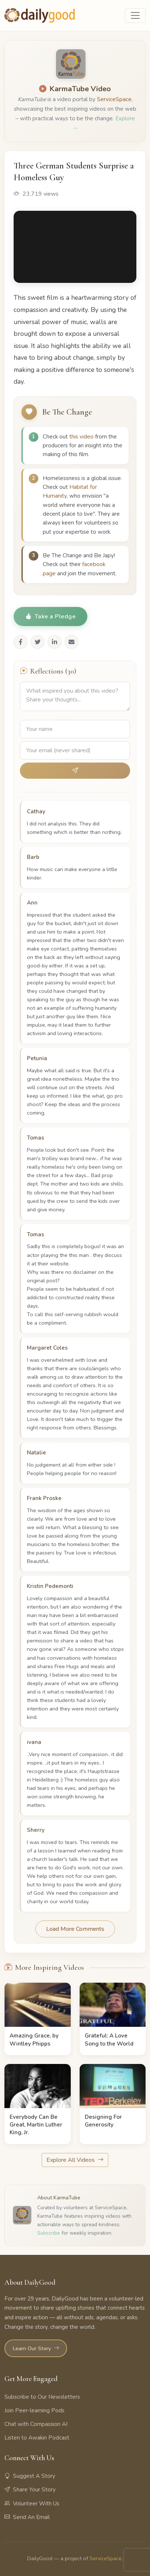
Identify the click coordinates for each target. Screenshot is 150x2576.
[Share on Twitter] (38, 642)
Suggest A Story (29, 2476)
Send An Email (27, 2517)
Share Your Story (30, 2489)
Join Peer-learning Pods (34, 2410)
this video (81, 436)
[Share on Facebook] (21, 642)
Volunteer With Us (31, 2503)
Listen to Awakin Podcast (36, 2437)
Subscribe (48, 2232)
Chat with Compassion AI (35, 2424)
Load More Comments (75, 1929)
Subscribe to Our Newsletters (42, 2397)
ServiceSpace (114, 99)
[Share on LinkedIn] (55, 642)
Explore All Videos (75, 2160)
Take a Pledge (50, 616)
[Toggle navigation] (135, 15)
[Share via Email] (71, 642)
